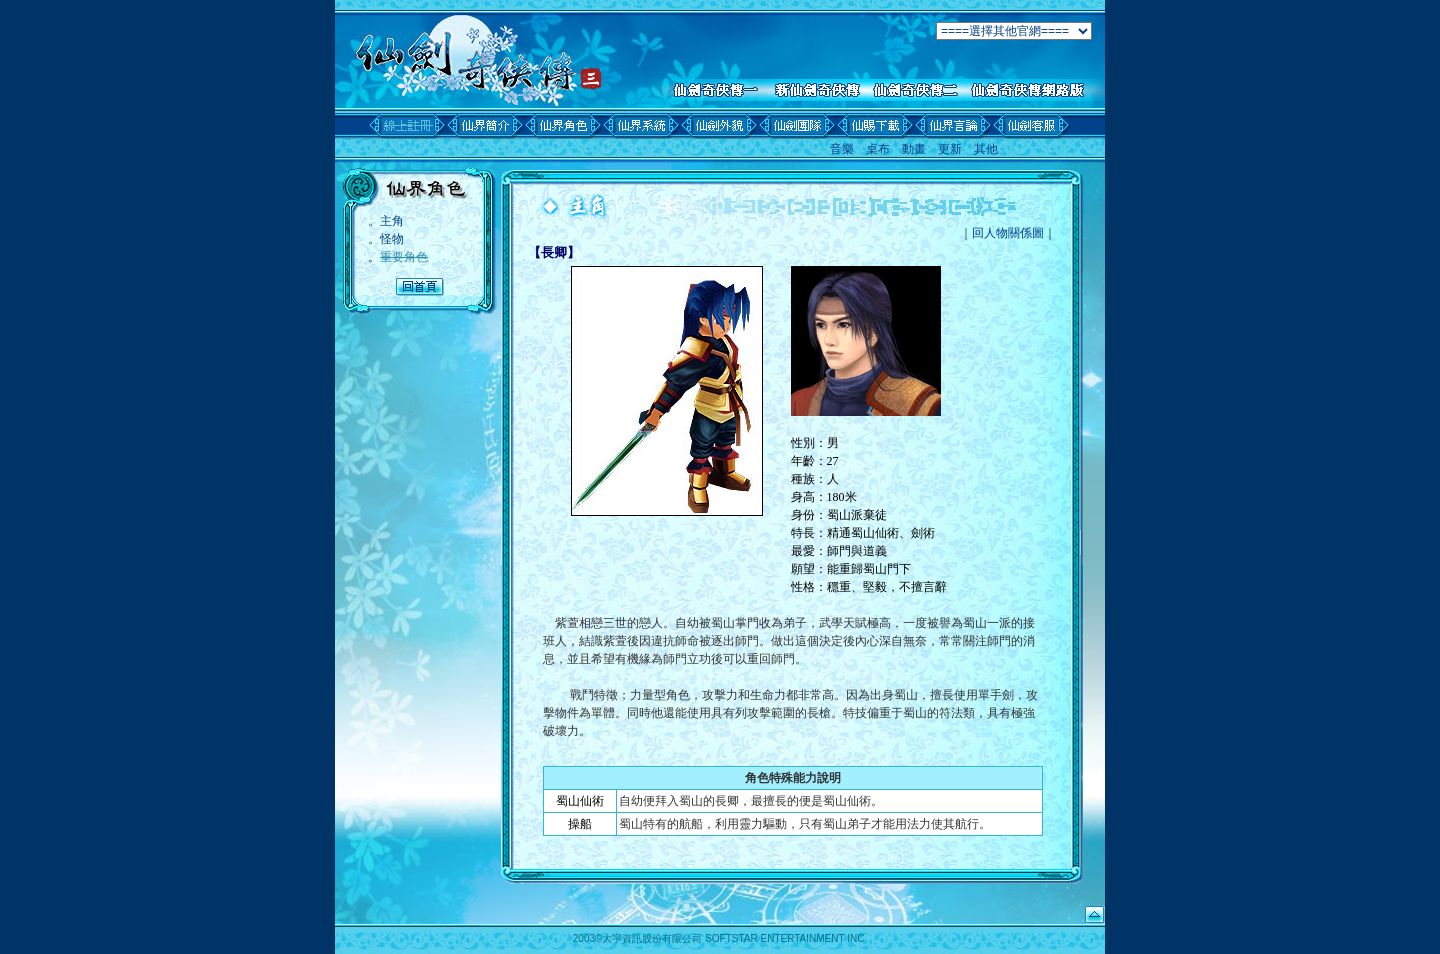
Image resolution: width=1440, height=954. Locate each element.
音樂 (842, 149)
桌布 (878, 149)
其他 (986, 149)
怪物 (392, 239)
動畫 (914, 149)
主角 (392, 221)
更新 (950, 149)
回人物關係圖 (1008, 233)
